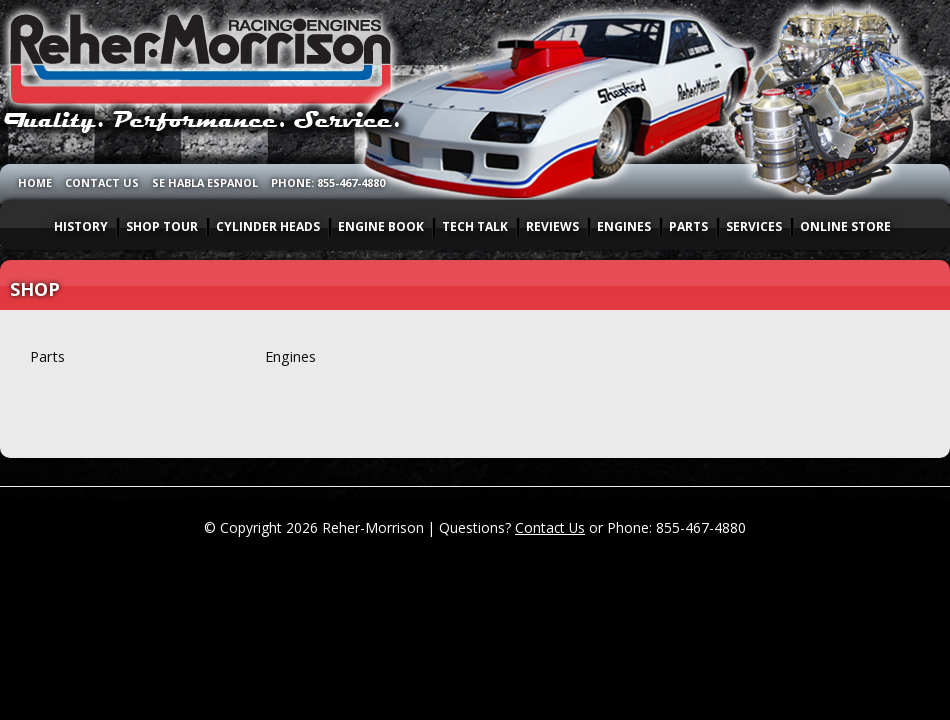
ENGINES (624, 226)
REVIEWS (552, 226)
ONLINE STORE (845, 226)
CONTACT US (102, 182)
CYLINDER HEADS (268, 226)
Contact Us (550, 527)
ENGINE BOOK (381, 226)
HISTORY (81, 226)
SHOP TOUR (162, 226)
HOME (35, 182)
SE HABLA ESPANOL (205, 182)
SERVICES (754, 226)
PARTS (688, 226)
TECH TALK (475, 226)
